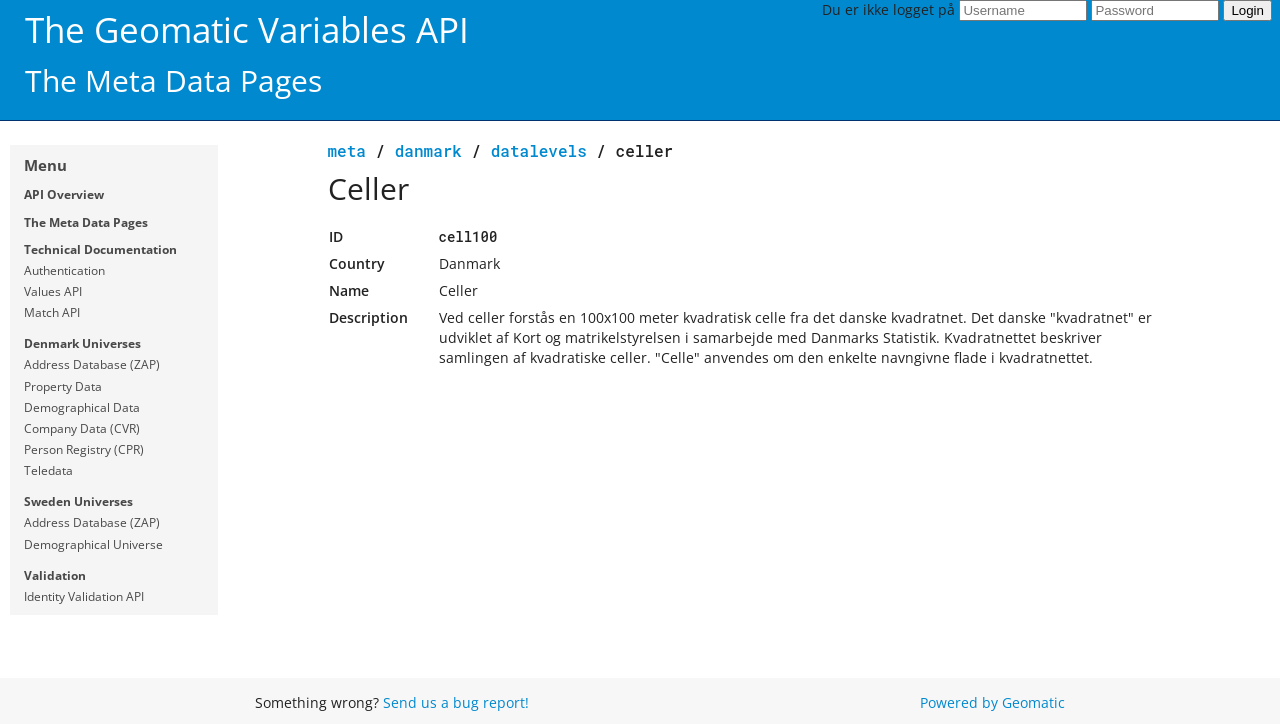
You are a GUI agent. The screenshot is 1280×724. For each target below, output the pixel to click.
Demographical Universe (93, 544)
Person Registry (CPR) (84, 449)
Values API (53, 291)
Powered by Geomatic (992, 702)
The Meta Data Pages (86, 222)
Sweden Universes (78, 501)
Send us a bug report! (456, 702)
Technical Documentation (100, 249)
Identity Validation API (84, 596)
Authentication (64, 270)
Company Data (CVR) (82, 428)
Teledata (48, 470)
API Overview (64, 194)
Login (1247, 10)
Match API (52, 312)
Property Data (63, 386)
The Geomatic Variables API (247, 29)
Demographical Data (82, 407)
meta (347, 150)
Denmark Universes (82, 343)
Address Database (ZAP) (92, 364)
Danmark (428, 150)
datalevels (539, 150)
